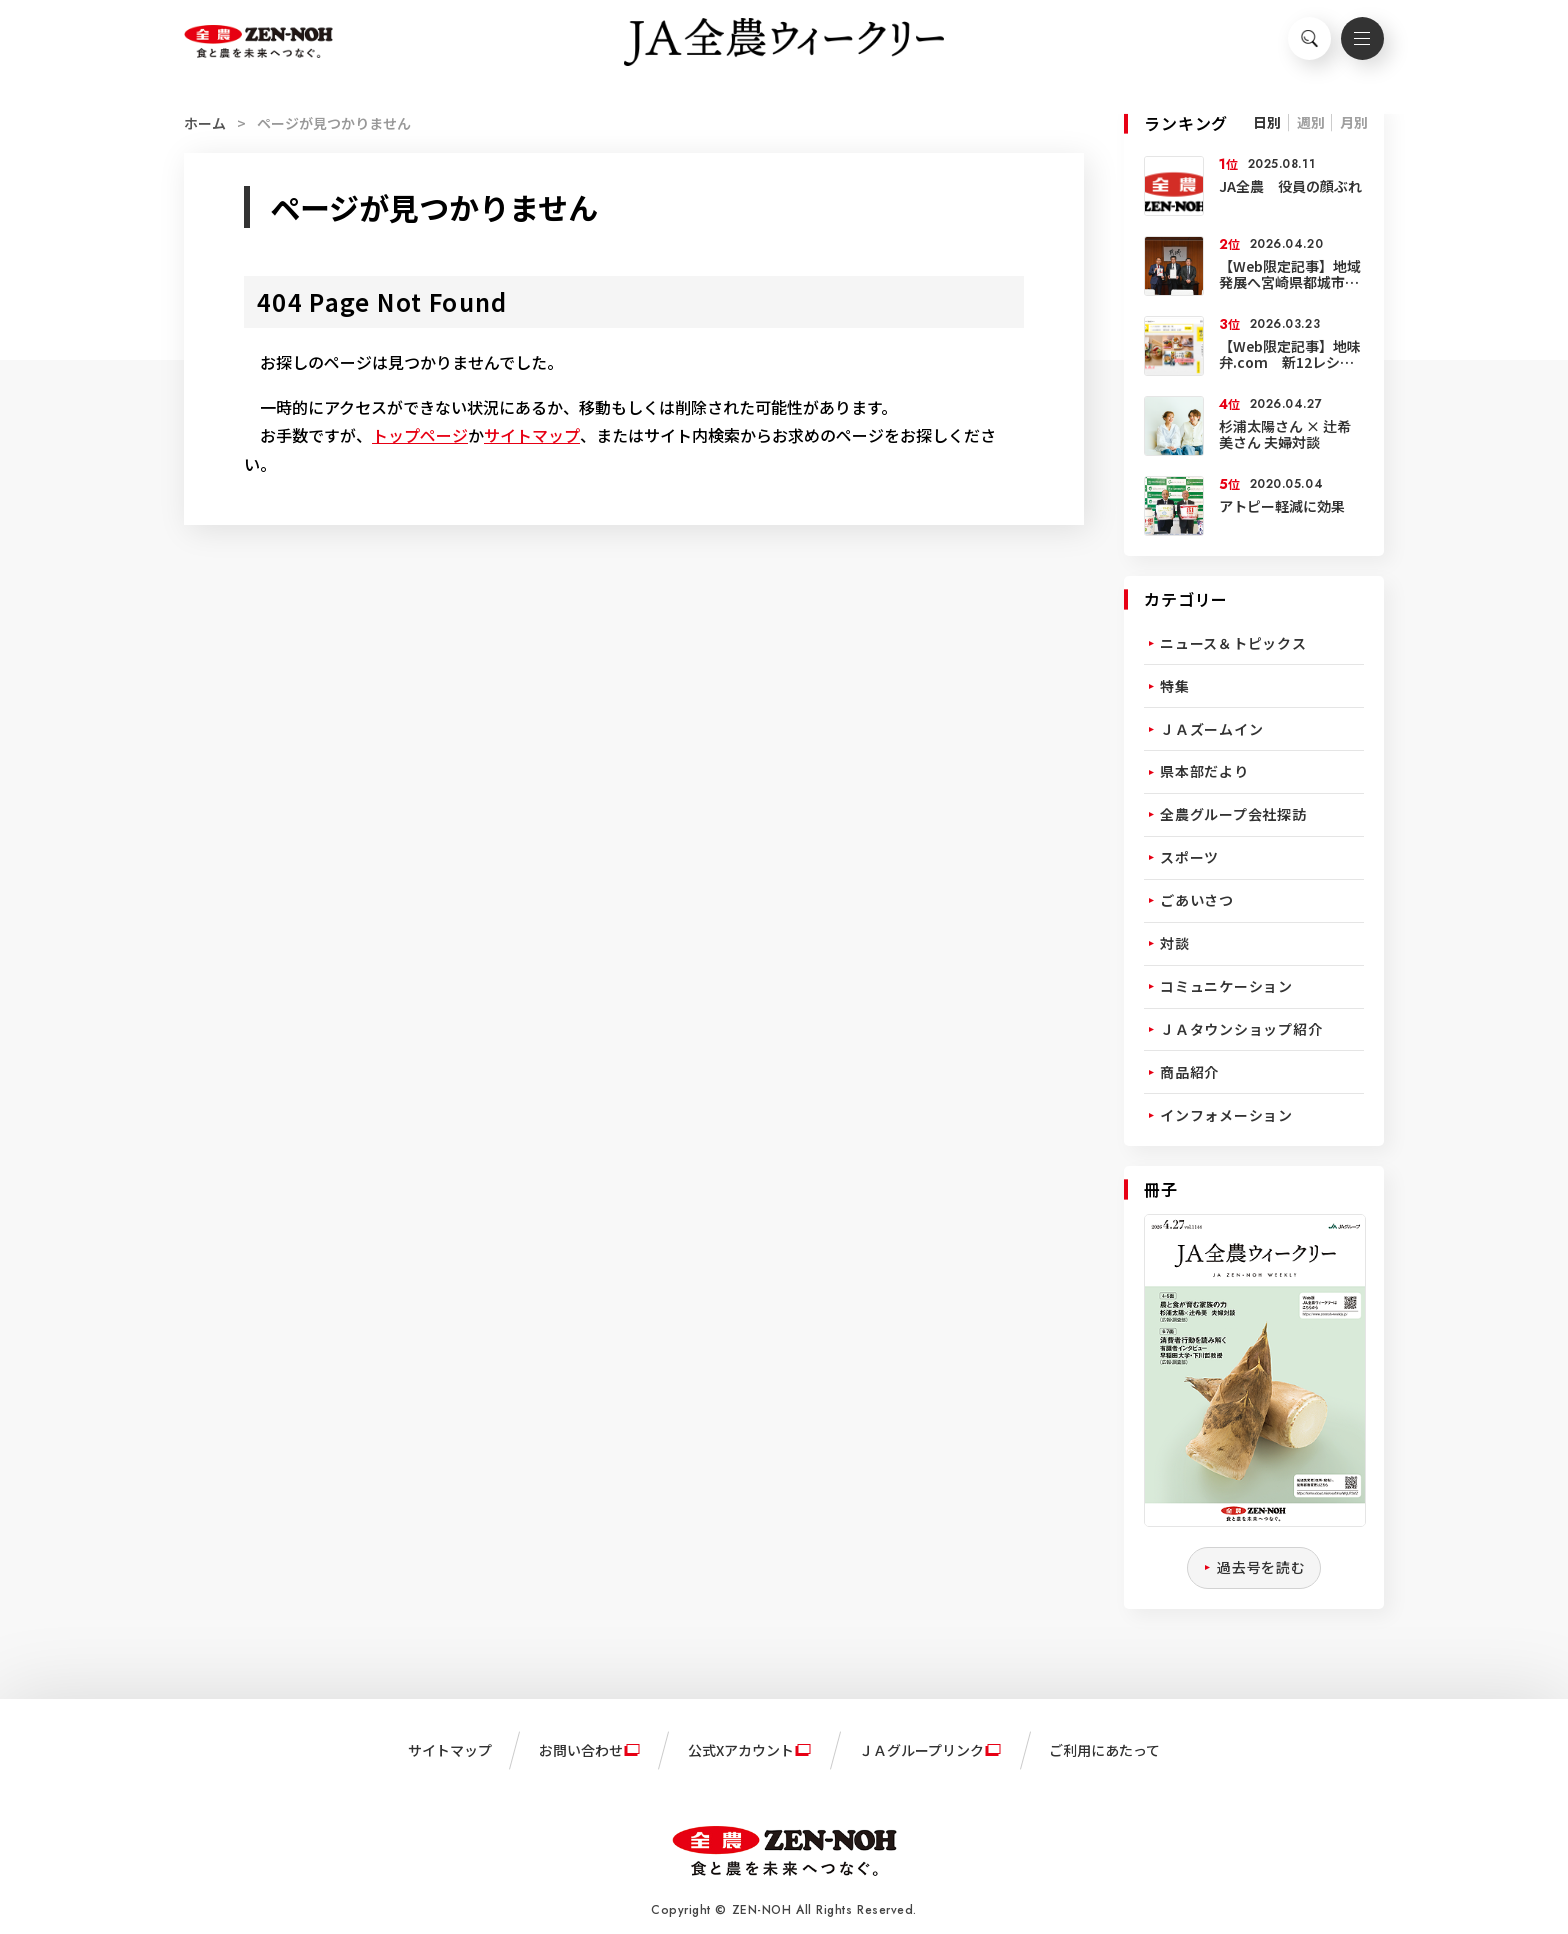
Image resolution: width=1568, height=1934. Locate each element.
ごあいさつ (1197, 900)
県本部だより (1204, 771)
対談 (1175, 943)
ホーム (205, 123)
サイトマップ (532, 435)
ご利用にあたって (1104, 1750)
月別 (1354, 122)
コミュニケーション (1226, 986)
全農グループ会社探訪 (1233, 814)
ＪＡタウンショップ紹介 (1241, 1029)
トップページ (420, 435)
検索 (1299, 46)
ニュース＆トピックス (1233, 643)
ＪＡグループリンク (921, 1750)
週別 (1311, 122)
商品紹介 (1189, 1072)
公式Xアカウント (741, 1750)
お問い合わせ (581, 1750)
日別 (1267, 122)
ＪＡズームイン (1211, 729)
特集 (1175, 686)
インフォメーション (1226, 1115)
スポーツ (1189, 857)
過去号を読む (1261, 1567)
